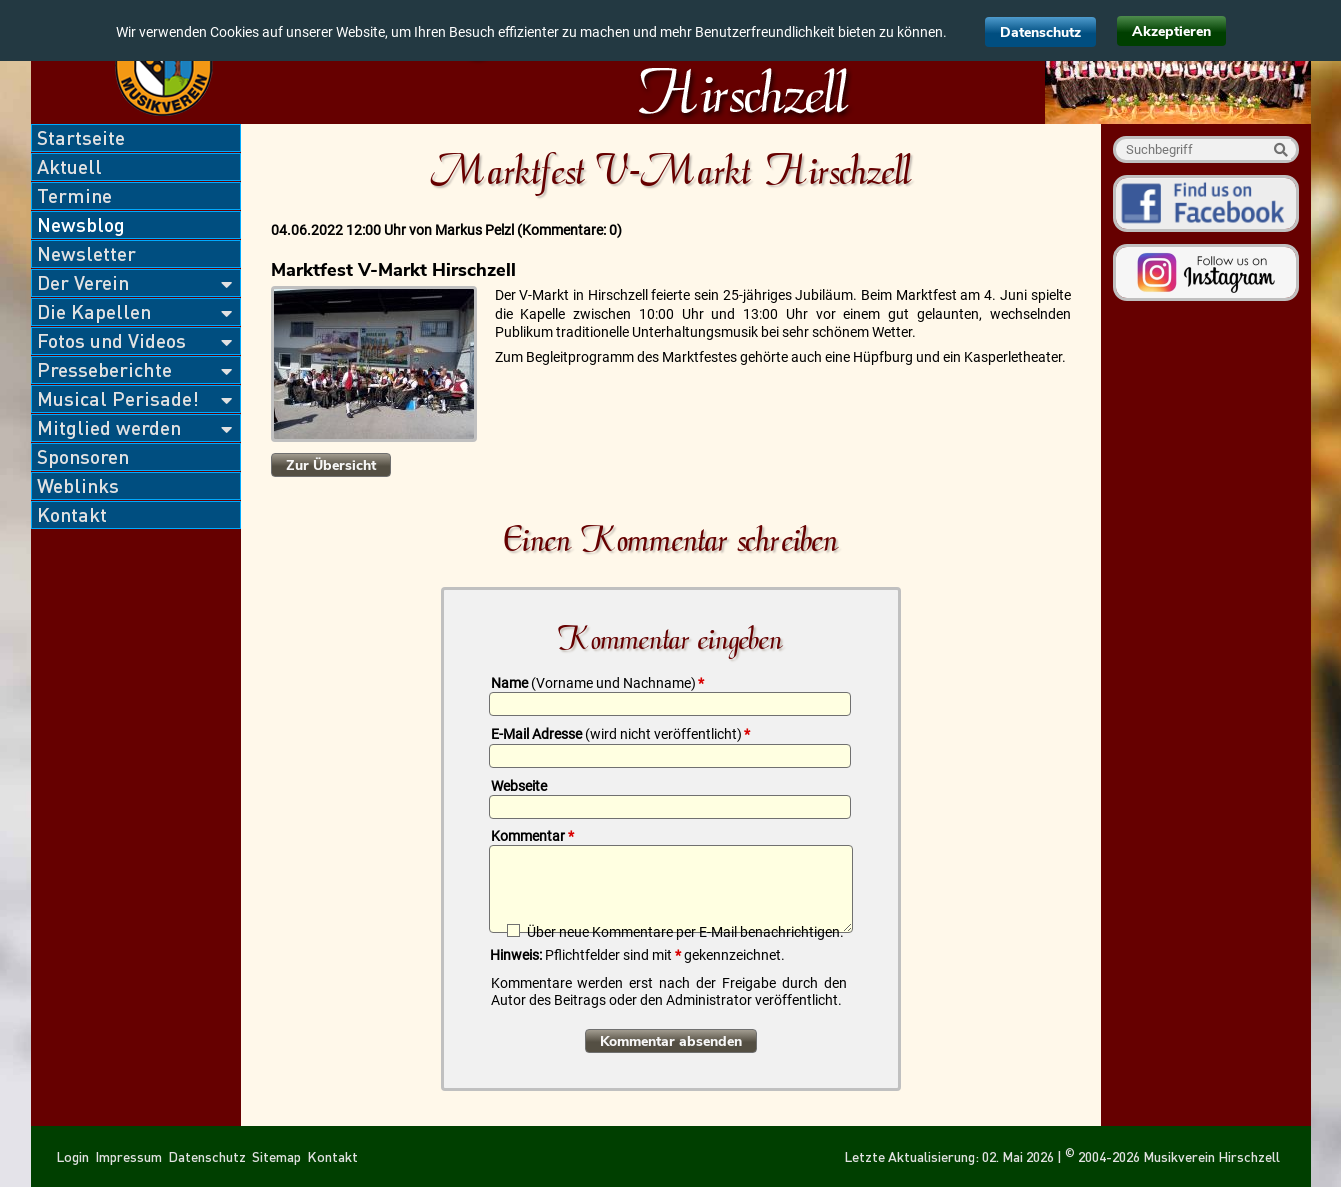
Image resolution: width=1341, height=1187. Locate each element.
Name (597, 683)
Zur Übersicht (331, 465)
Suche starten (1280, 149)
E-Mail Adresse (620, 734)
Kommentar (532, 836)
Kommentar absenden (671, 1041)
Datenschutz (1040, 32)
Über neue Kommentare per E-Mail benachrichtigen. (685, 931)
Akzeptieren (1171, 31)
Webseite (519, 786)
